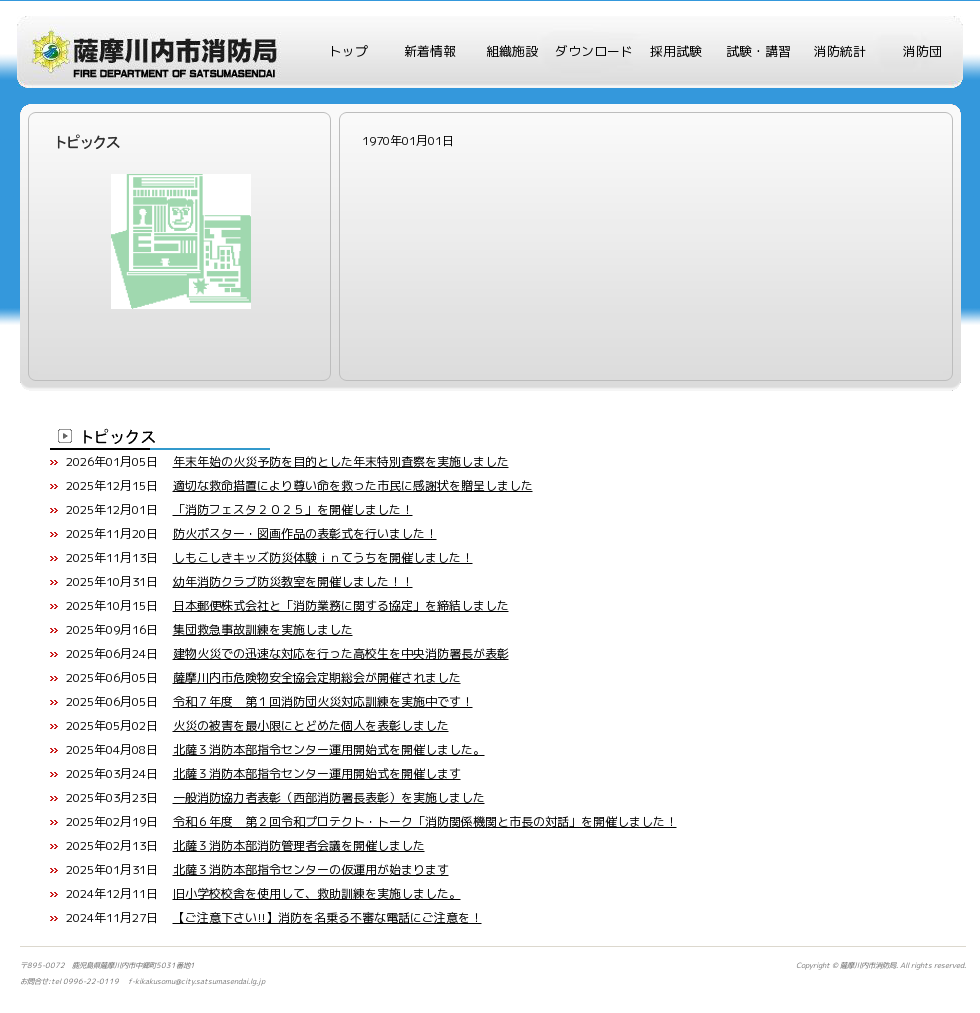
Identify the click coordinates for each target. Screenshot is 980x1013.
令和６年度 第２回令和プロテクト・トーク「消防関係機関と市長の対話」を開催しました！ (425, 821)
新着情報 (430, 51)
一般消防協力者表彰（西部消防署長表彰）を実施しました (329, 797)
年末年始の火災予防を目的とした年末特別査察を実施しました (341, 461)
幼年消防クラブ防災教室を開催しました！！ (293, 581)
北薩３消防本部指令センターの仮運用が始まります (311, 869)
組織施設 (512, 51)
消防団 (922, 51)
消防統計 (840, 51)
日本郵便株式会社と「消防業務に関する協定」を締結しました (341, 605)
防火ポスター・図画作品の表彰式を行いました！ (305, 533)
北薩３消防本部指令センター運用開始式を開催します (317, 773)
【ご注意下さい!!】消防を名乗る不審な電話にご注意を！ (327, 917)
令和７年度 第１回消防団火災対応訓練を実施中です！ (323, 701)
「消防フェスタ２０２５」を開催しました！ (293, 509)
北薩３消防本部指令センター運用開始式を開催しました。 (329, 749)
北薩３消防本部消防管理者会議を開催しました (299, 845)
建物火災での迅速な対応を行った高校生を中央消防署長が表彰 (341, 653)
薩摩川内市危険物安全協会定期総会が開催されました (317, 677)
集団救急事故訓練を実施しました (263, 629)
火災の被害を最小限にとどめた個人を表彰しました (311, 725)
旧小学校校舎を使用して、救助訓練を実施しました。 (317, 893)
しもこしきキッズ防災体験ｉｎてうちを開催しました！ (323, 557)
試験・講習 (758, 51)
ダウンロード (594, 51)
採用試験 (676, 51)
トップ (348, 51)
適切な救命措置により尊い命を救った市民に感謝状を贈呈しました (353, 485)
